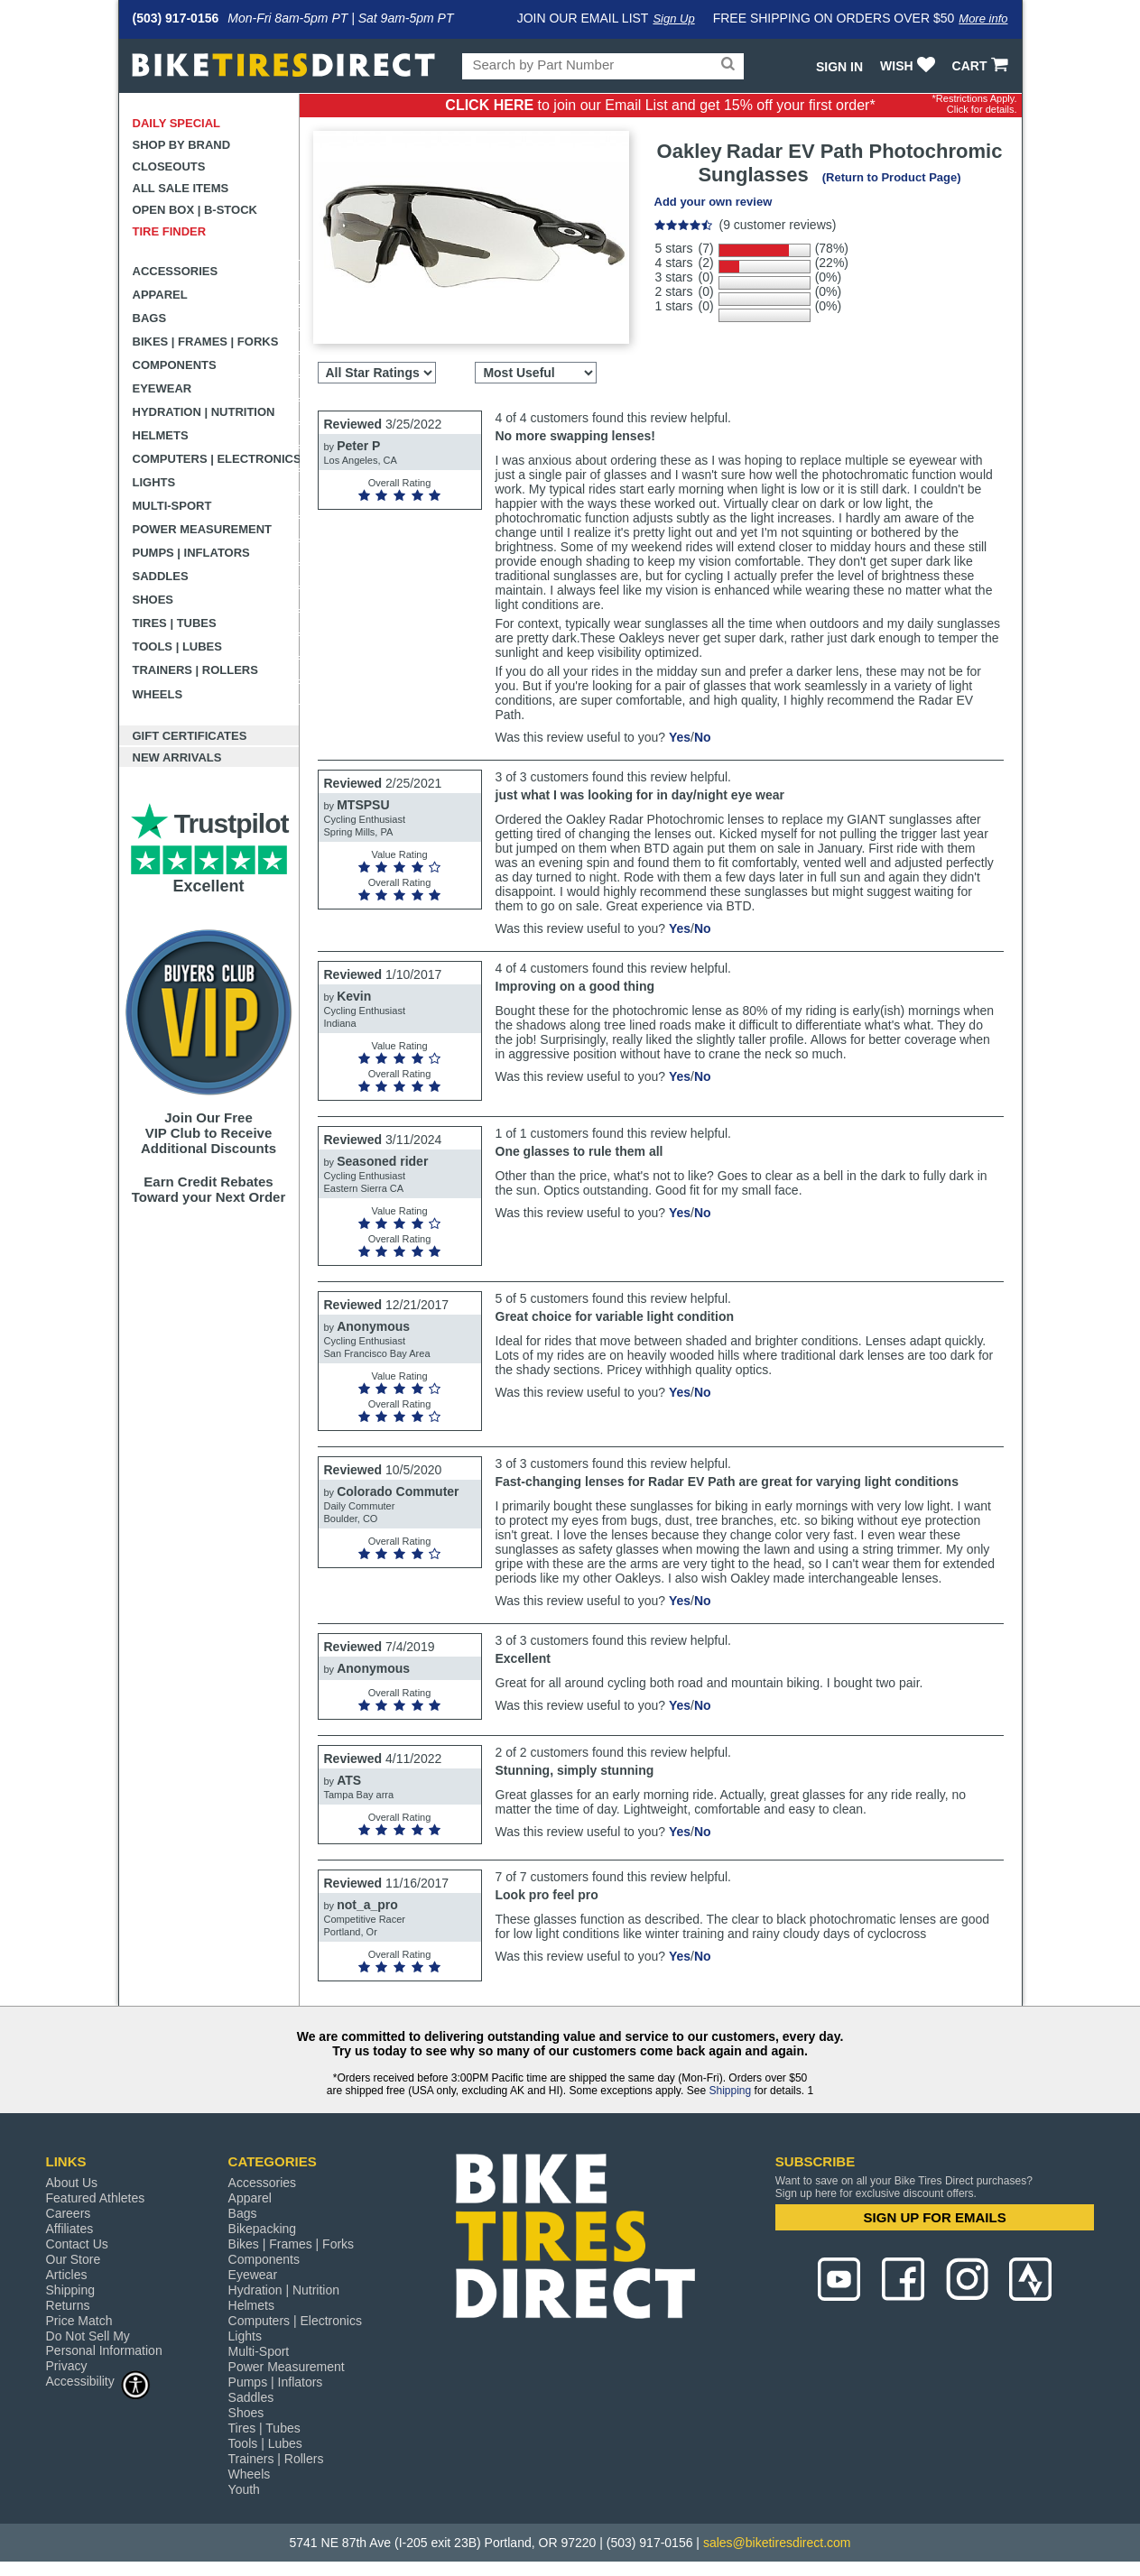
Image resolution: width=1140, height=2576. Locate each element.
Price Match (79, 2320)
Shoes (153, 599)
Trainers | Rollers (195, 670)
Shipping (730, 2090)
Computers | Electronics (216, 459)
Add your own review (713, 201)
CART (982, 66)
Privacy (67, 2366)
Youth (244, 2489)
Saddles (161, 576)
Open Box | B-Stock (195, 210)
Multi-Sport (172, 505)
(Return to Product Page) (891, 177)
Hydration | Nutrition (204, 412)
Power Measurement (203, 529)
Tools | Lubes (177, 646)
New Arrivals (177, 757)
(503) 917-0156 (176, 18)
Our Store (73, 2259)
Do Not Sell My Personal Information (104, 2343)
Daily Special (177, 123)
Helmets (161, 435)
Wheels (158, 694)
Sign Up (673, 18)
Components (175, 365)
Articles (67, 2274)
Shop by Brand (182, 145)
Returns (68, 2305)
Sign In (839, 67)
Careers (68, 2213)
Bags (150, 318)
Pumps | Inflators (191, 552)
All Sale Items (181, 188)
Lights (154, 482)
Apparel (160, 294)
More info (983, 18)
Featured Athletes (95, 2198)
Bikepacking (262, 2228)
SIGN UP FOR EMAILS (935, 2217)
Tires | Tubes (175, 623)
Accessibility (98, 2380)
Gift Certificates (190, 736)
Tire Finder (170, 231)
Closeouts (169, 166)
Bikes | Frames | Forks (206, 341)
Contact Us (77, 2244)
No (702, 737)
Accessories (175, 271)
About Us (72, 2182)
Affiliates (70, 2228)
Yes (679, 737)
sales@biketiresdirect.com (777, 2542)
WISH (909, 66)
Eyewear (162, 388)
